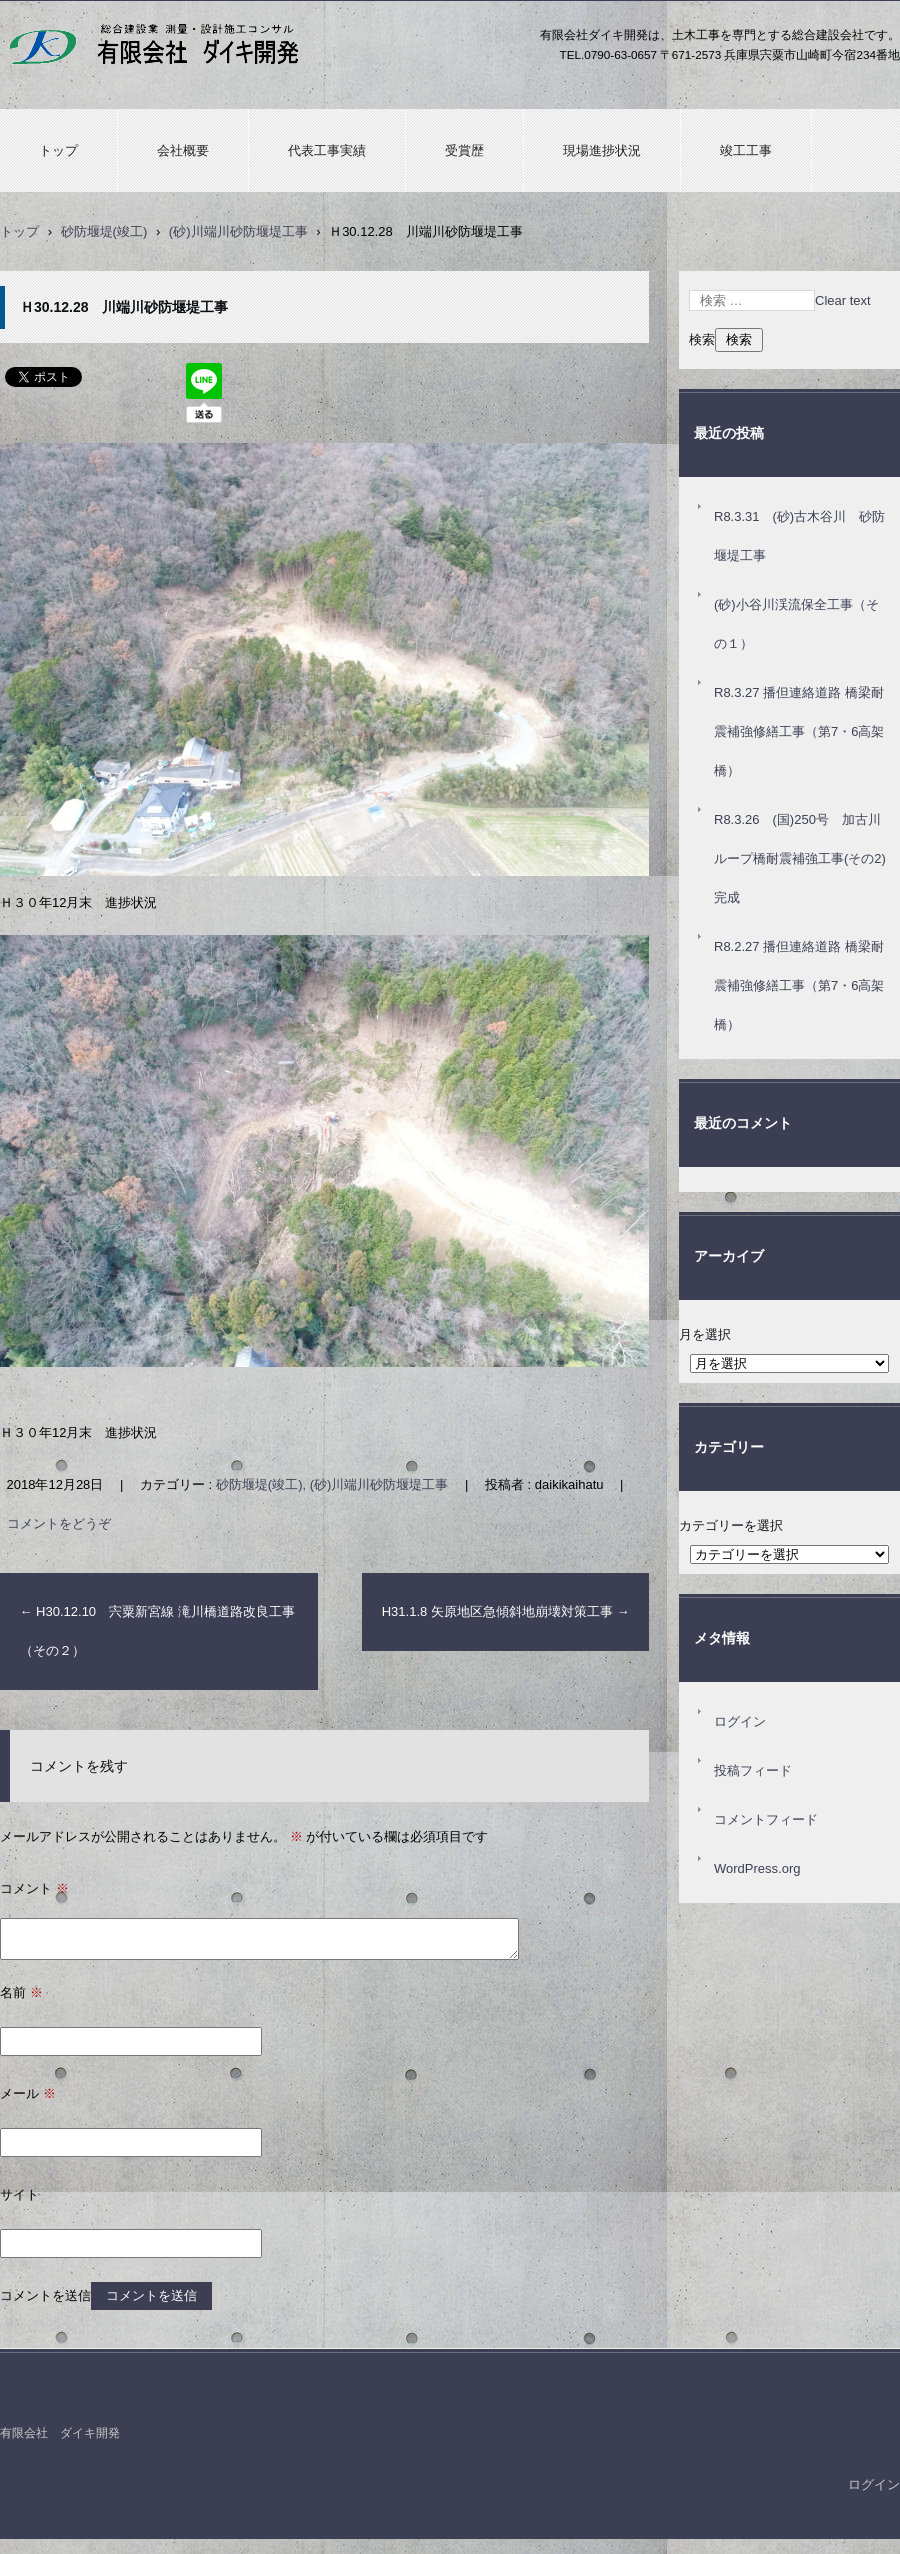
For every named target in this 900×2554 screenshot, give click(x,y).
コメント (34, 1888)
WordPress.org (757, 1868)
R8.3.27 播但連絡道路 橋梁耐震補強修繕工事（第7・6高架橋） (799, 731)
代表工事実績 (327, 150)
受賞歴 (464, 150)
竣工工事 (746, 150)
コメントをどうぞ (59, 1523)
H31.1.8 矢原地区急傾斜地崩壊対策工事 (506, 1611)
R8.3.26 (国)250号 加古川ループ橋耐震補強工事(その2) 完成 (806, 858)
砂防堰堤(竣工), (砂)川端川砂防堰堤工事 (332, 1484)
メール (28, 2093)
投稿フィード (753, 1770)
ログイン (740, 1721)
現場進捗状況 (602, 150)
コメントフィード (766, 1819)
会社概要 (183, 150)
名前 (21, 1992)
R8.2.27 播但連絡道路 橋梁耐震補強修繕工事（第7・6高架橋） (799, 985)
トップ (58, 150)
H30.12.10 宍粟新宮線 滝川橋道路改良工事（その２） (157, 1631)
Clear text (843, 300)
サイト (19, 2194)
